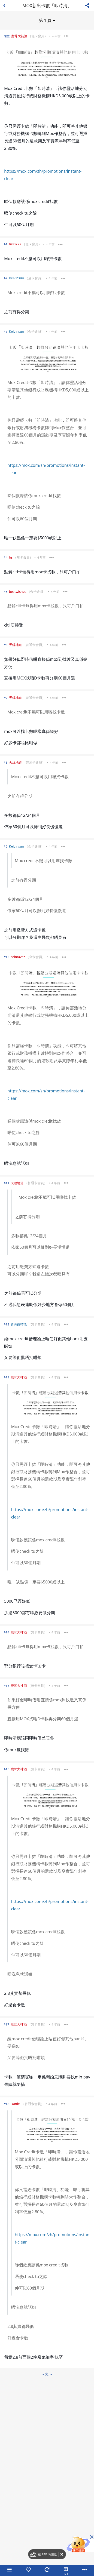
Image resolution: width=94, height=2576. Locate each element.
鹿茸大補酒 (19, 36)
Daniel (16, 2104)
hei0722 (15, 244)
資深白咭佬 (19, 1324)
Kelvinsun (16, 278)
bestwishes (17, 591)
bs (11, 557)
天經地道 (15, 644)
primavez (18, 957)
